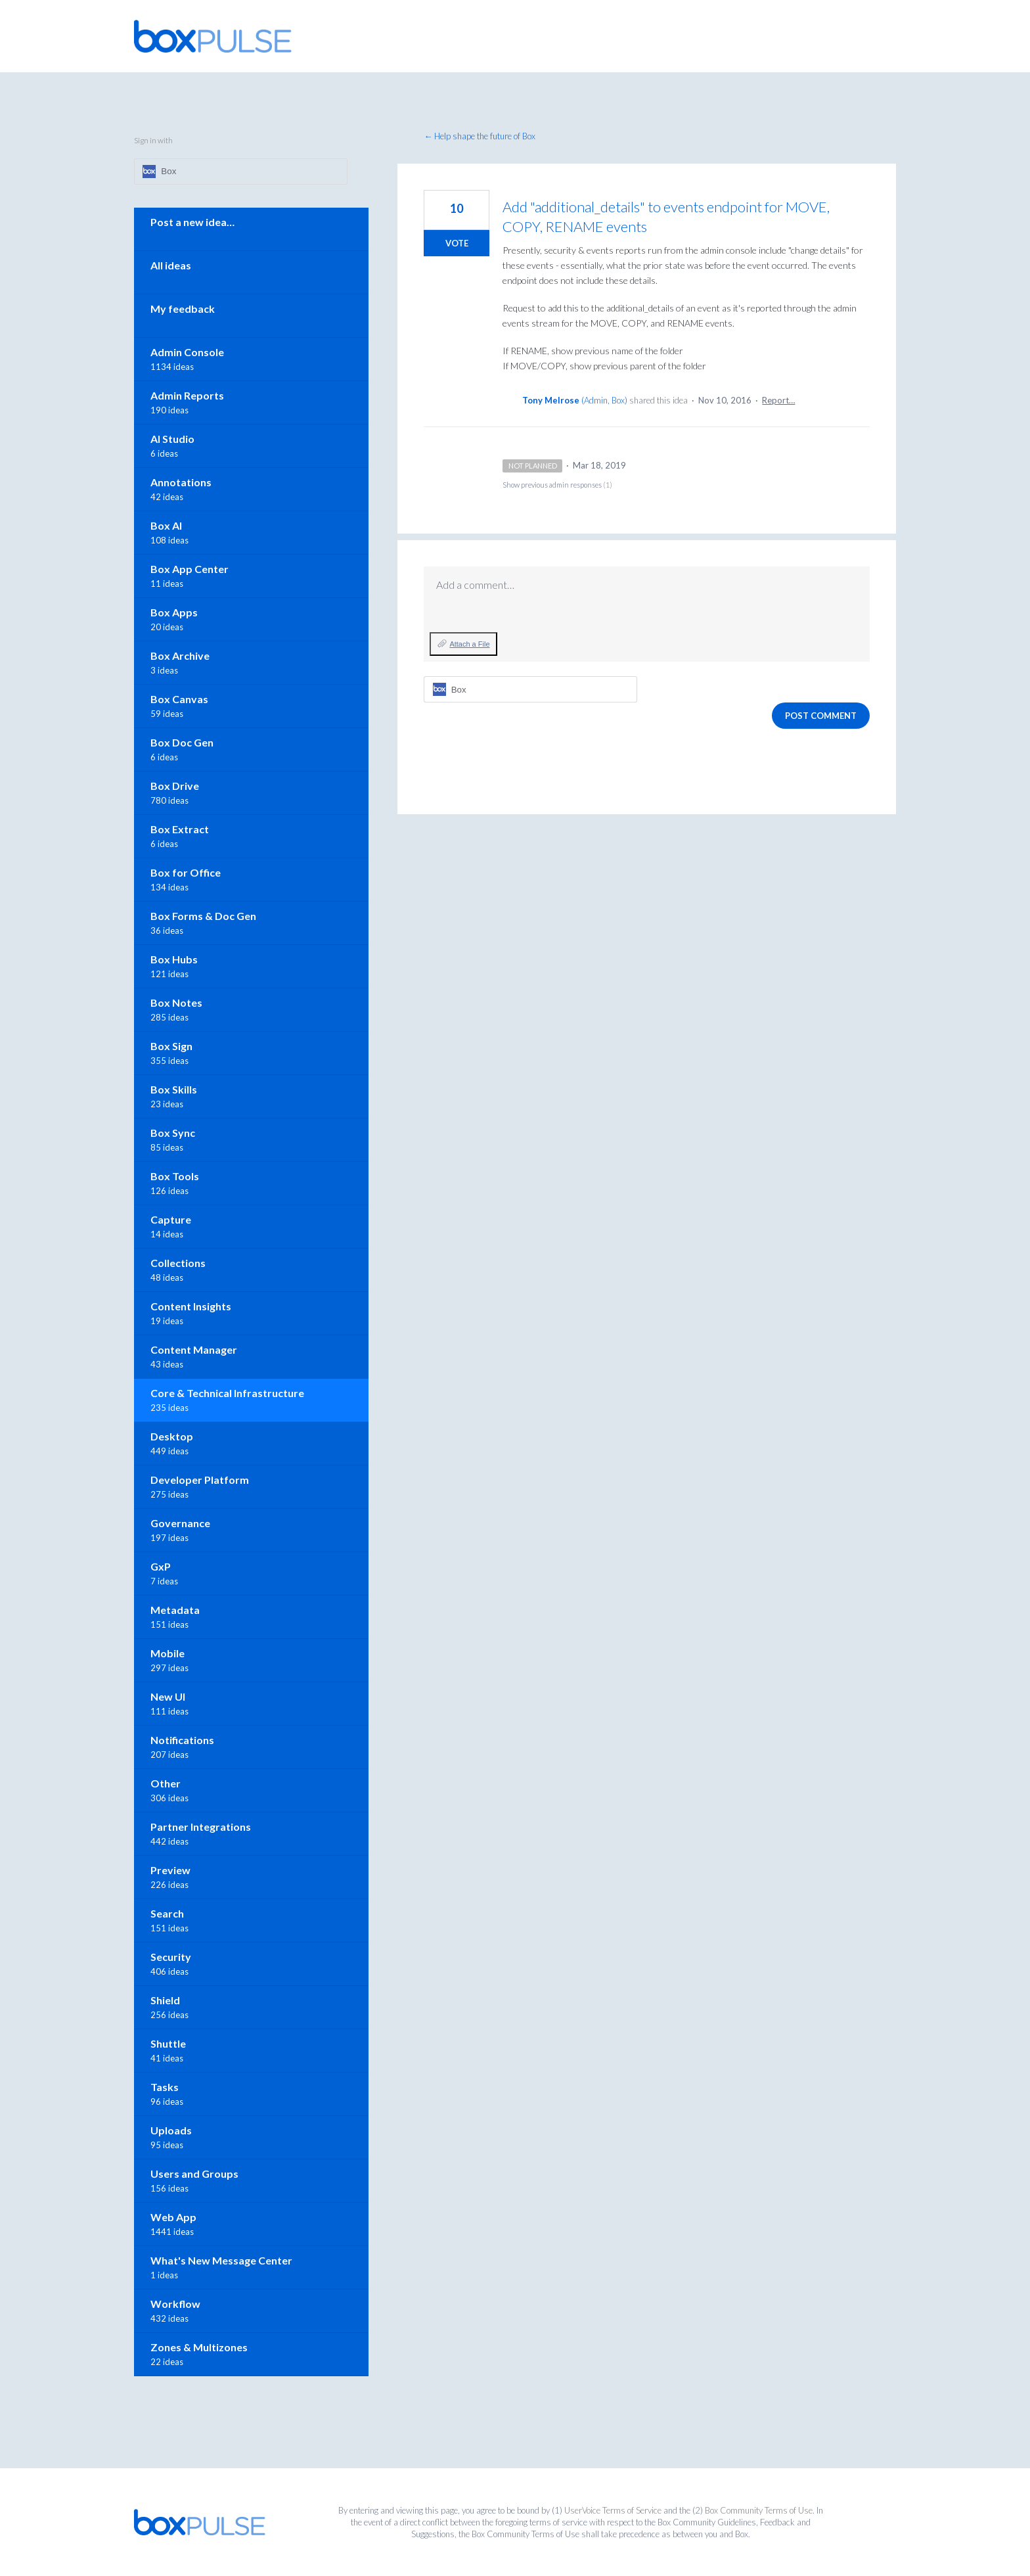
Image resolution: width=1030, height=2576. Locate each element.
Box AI (166, 525)
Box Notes (176, 1002)
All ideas (170, 265)
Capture (170, 1219)
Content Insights (190, 1306)
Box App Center (189, 569)
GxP (160, 1566)
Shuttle (168, 2043)
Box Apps (174, 612)
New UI (167, 1696)
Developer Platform (199, 1479)
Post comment (821, 715)
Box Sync (172, 1132)
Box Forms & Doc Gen (203, 915)
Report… (778, 400)
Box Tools (174, 1176)
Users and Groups (194, 2173)
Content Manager (193, 1349)
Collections (178, 1262)
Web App (173, 2217)
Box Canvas (179, 699)
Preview (170, 1870)
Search (167, 1913)
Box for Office (185, 872)
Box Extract (179, 829)
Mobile (167, 1653)
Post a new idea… (192, 222)
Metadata (175, 1609)
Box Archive (180, 655)
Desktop (171, 1436)
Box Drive (174, 785)
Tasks (164, 2087)
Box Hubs (174, 959)
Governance (180, 1523)
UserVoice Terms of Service (612, 2510)
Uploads (171, 2130)
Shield (165, 2000)
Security (170, 1956)
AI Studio (172, 438)
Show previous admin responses (557, 484)
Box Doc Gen (181, 742)
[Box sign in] (530, 689)
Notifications (182, 1740)
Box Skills (173, 1089)
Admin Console (187, 352)
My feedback (182, 308)
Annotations (181, 482)
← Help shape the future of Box (479, 136)
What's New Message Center (221, 2260)
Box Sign (171, 1046)
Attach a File (469, 644)
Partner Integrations (200, 1826)
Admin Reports (187, 395)
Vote (456, 243)
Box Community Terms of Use (759, 2510)
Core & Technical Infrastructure (227, 1393)
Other (165, 1783)
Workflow (175, 2303)
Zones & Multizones (199, 2347)
